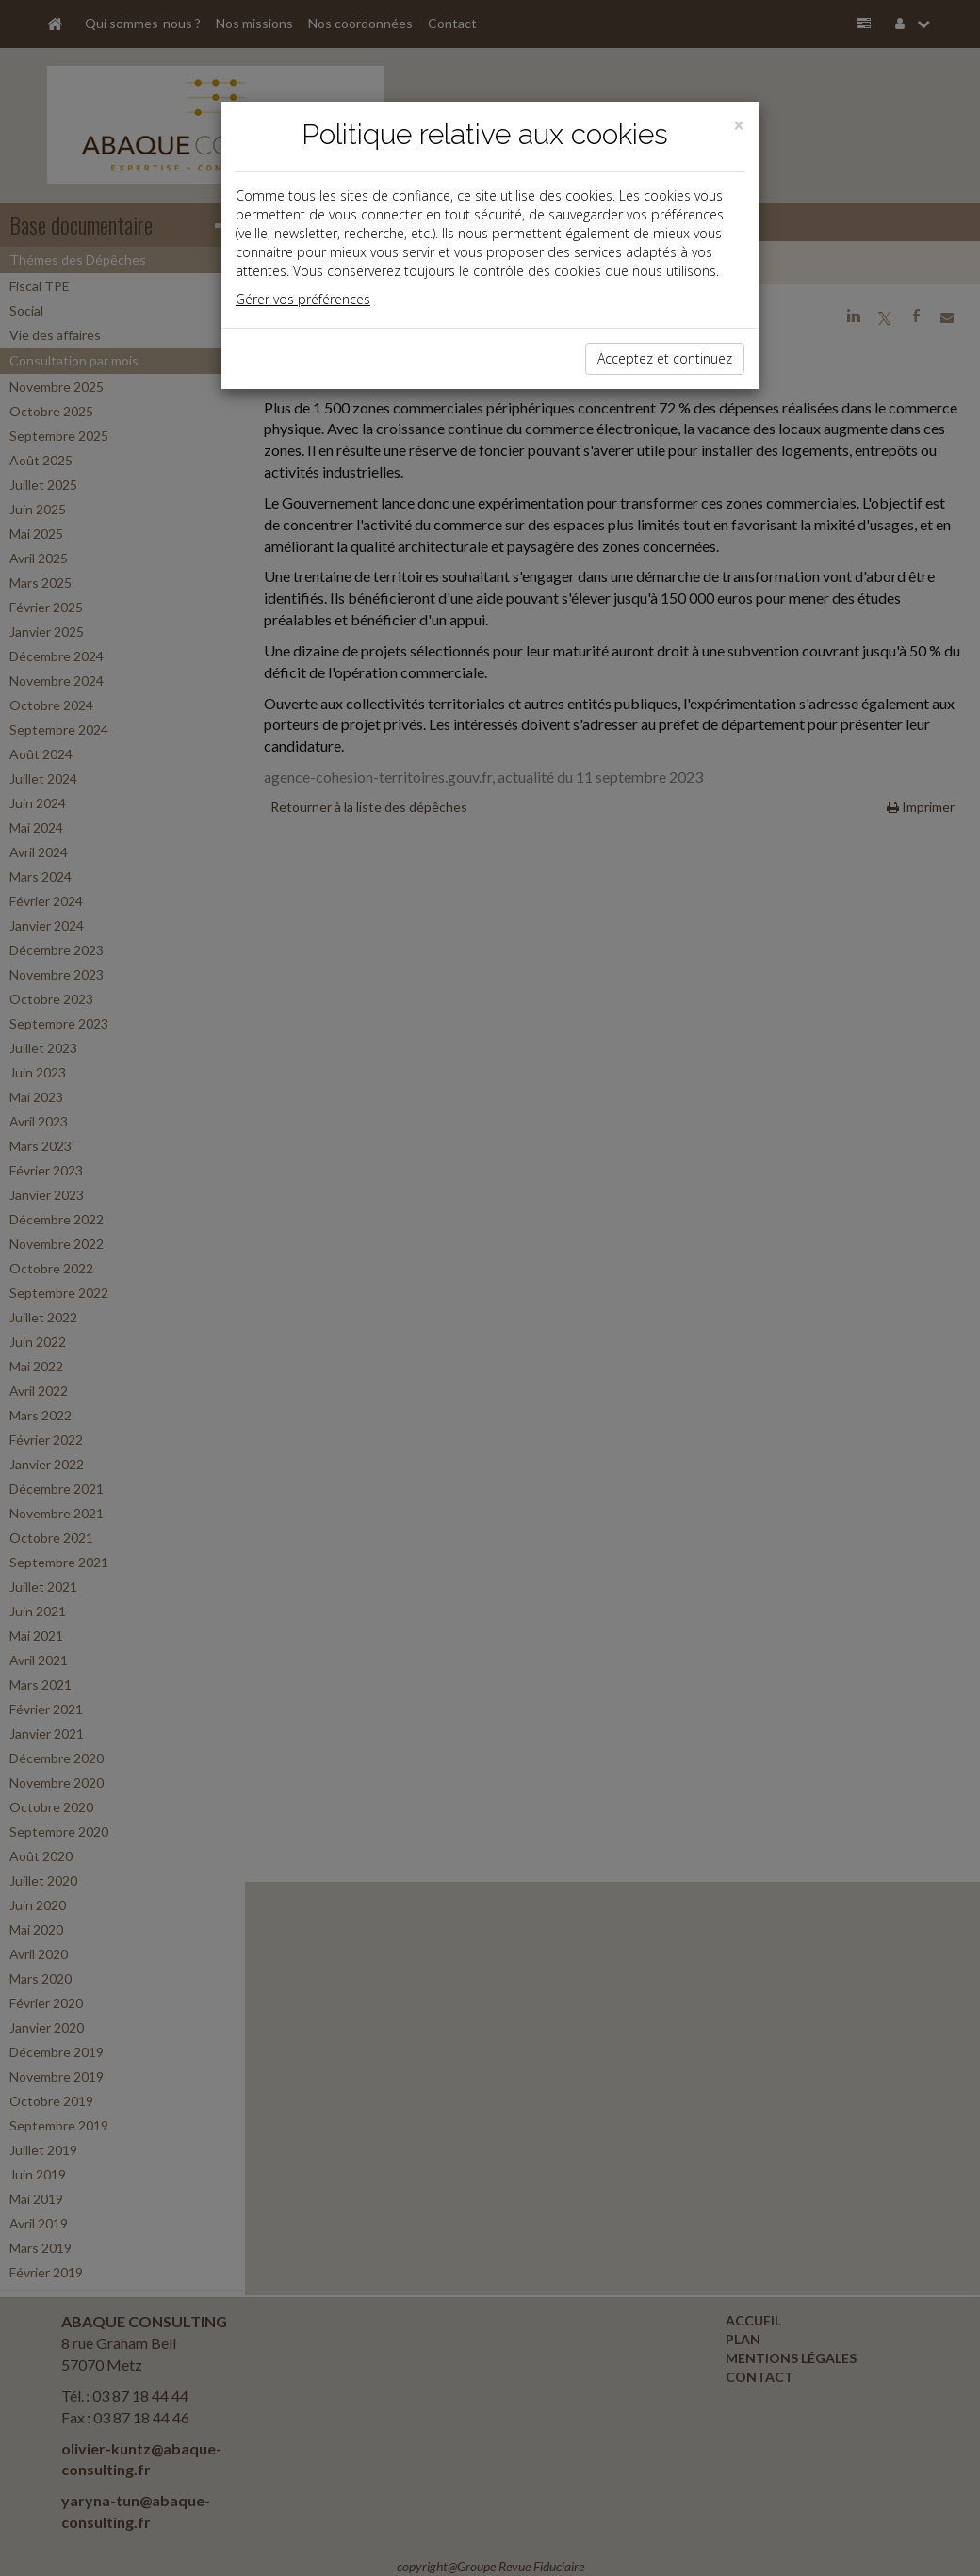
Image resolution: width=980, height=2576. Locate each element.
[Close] (738, 126)
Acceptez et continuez (664, 358)
